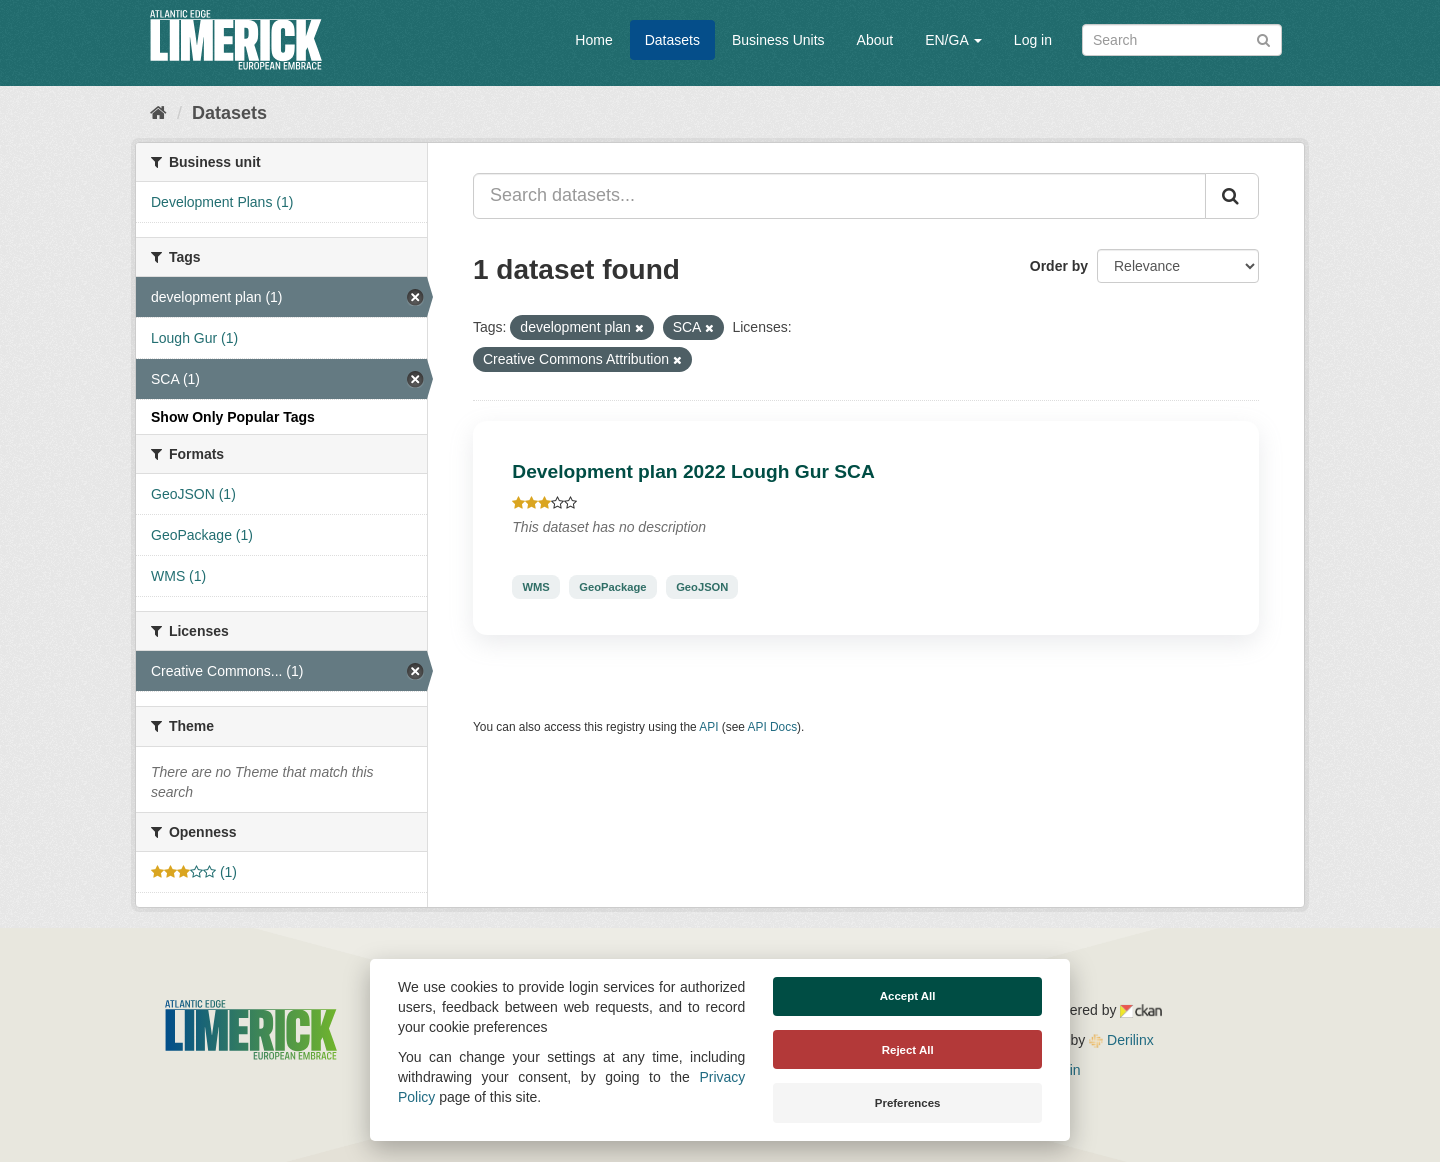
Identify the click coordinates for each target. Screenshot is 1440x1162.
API (708, 727)
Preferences (908, 1103)
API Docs (773, 727)
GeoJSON (702, 587)
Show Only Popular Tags (233, 417)
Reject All (908, 1050)
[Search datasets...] (839, 196)
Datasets (672, 40)
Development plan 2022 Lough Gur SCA (693, 471)
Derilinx (1121, 1040)
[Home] (158, 113)
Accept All (908, 996)
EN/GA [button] (953, 40)
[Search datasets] (1182, 40)
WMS (535, 587)
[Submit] (1263, 38)
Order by (1059, 266)
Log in (1033, 40)
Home (593, 40)
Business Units (778, 40)
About (875, 40)
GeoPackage (612, 587)
